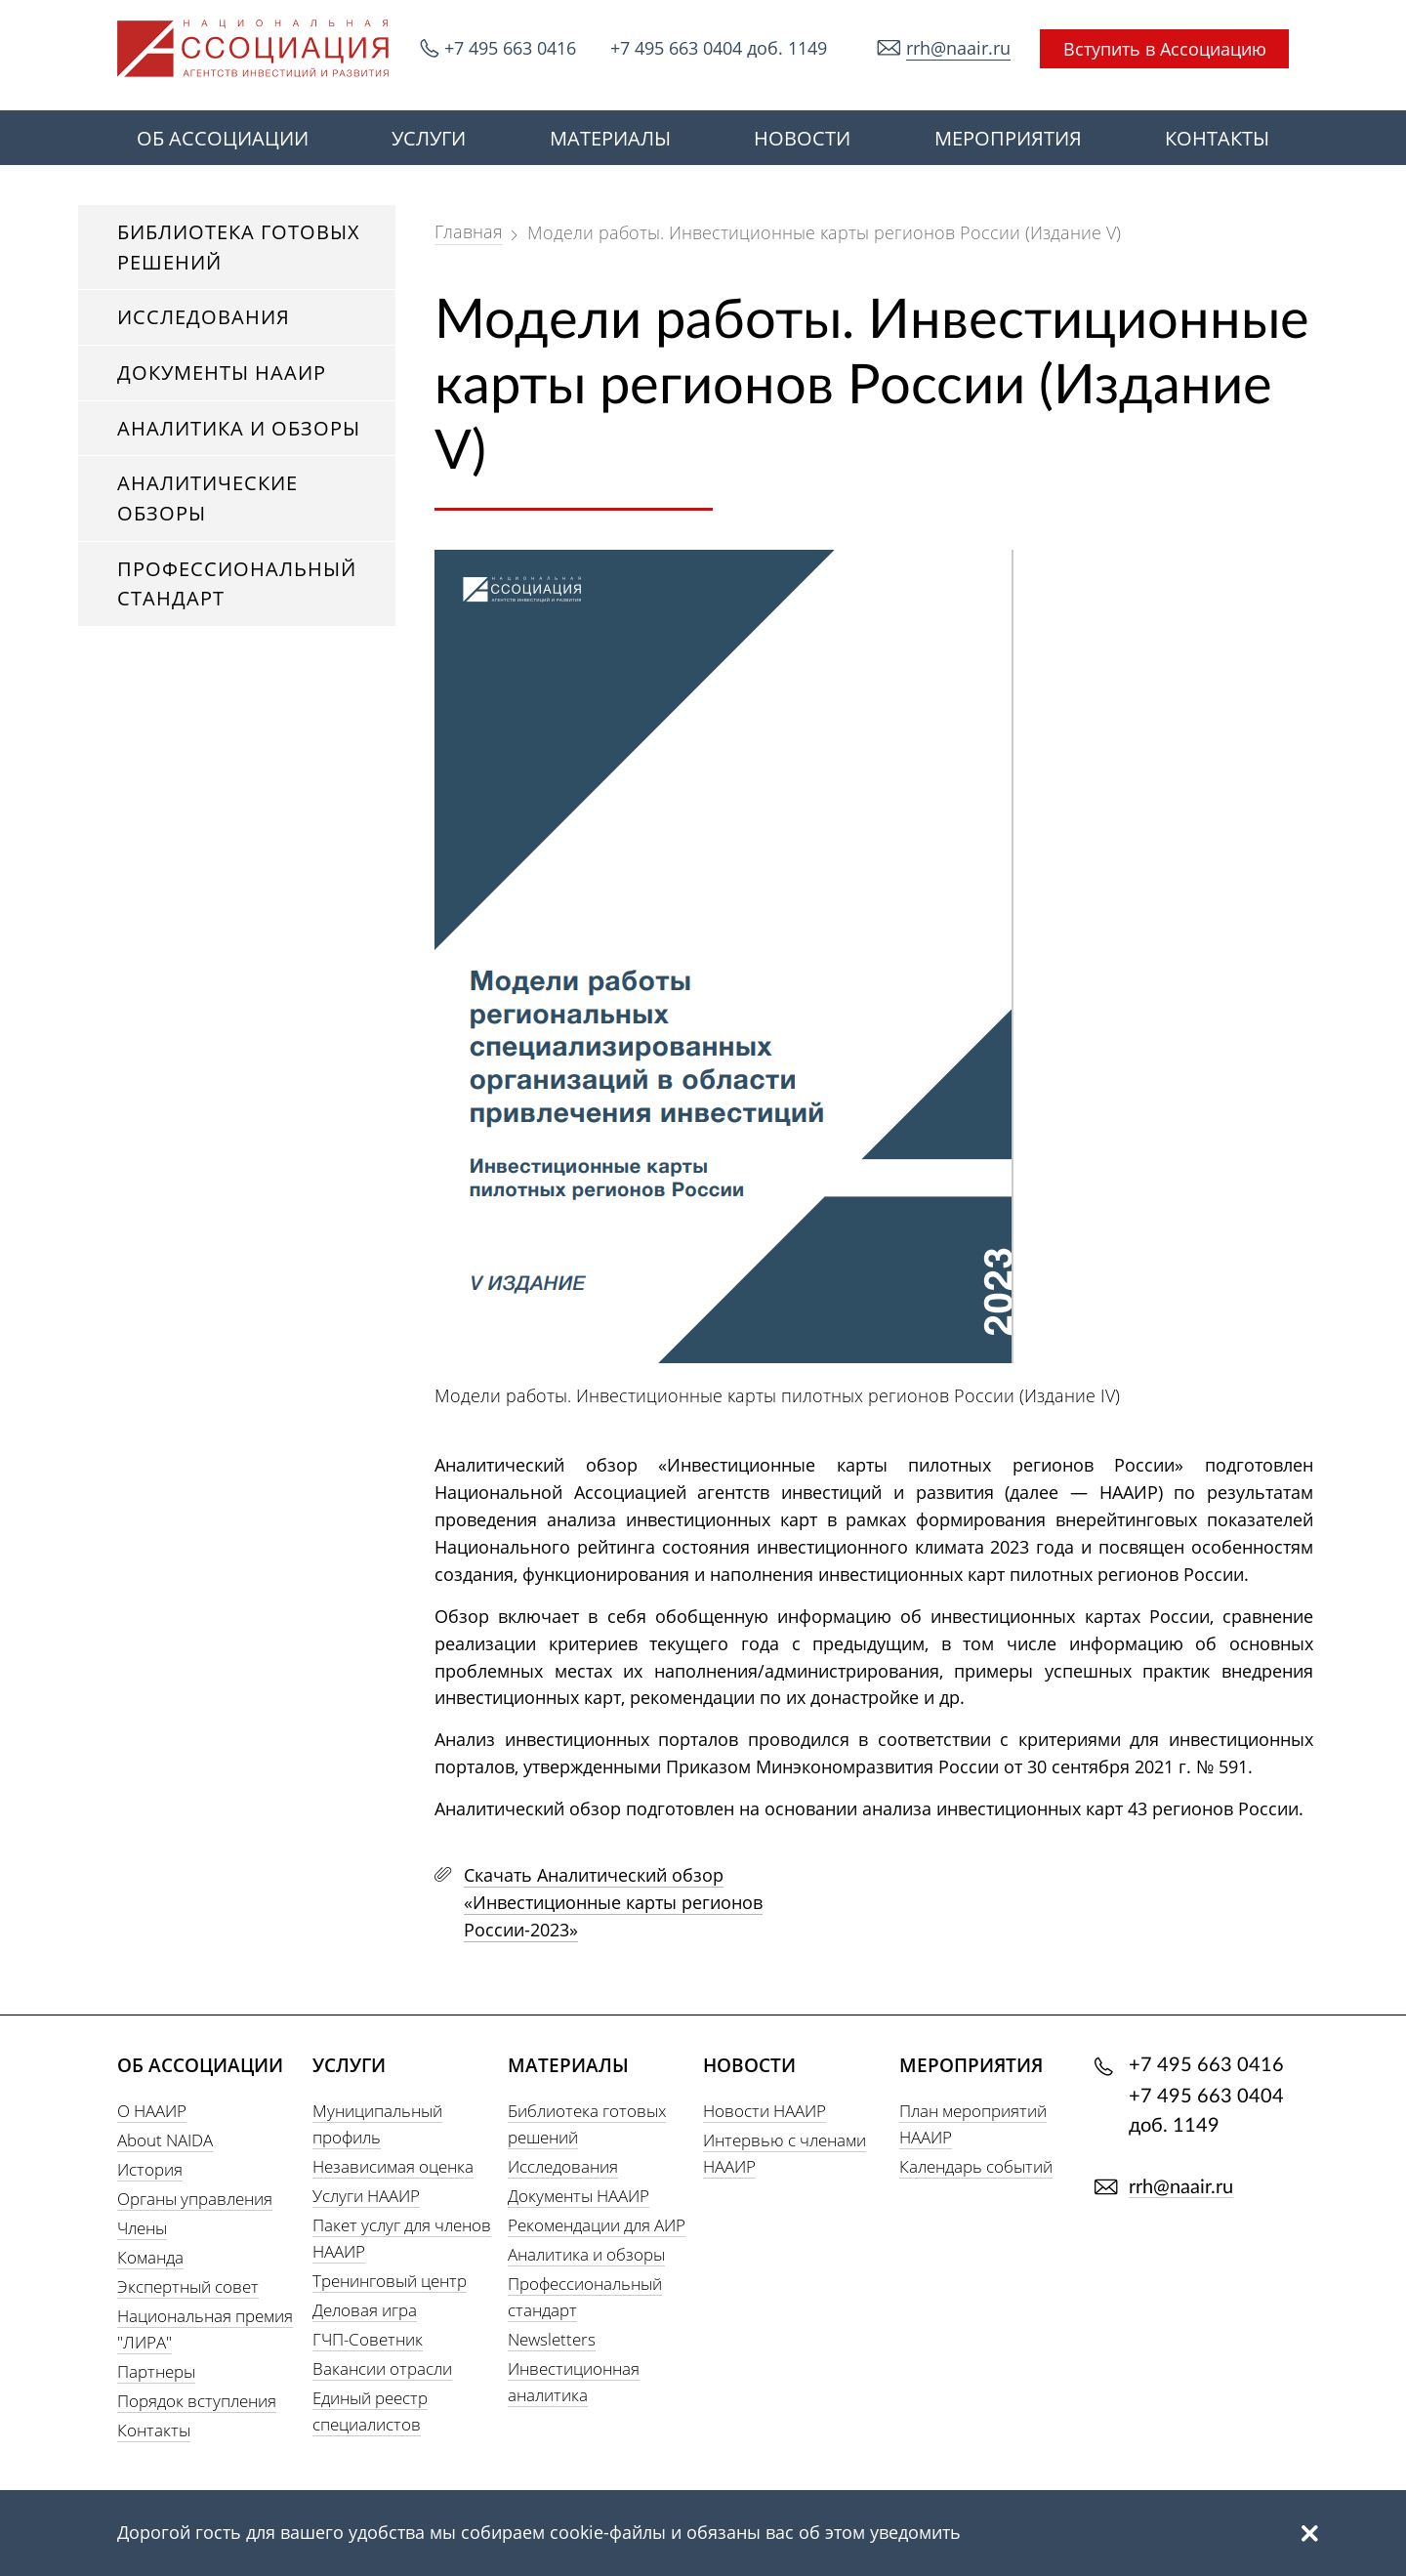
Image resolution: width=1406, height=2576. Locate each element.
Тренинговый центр (389, 2280)
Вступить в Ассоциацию (1164, 49)
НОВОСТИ (802, 138)
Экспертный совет (188, 2286)
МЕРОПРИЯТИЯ (1008, 138)
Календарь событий (976, 2166)
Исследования (203, 317)
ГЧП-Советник (367, 2339)
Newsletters (552, 2339)
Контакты (153, 2430)
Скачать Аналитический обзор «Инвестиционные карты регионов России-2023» (613, 1902)
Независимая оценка (393, 2166)
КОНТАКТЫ (1217, 138)
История (150, 2169)
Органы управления (194, 2198)
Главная (468, 231)
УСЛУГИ (429, 138)
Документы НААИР (221, 372)
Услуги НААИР (366, 2195)
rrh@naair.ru (958, 48)
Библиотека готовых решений (238, 247)
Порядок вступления (196, 2400)
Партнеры (156, 2371)
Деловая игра (364, 2310)
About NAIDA (165, 2140)
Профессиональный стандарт (236, 584)
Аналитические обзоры (207, 498)
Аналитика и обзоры (238, 428)
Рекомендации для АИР (596, 2225)
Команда (150, 2257)
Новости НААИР (764, 2110)
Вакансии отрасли (382, 2368)
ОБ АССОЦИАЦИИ (223, 138)
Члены (142, 2228)
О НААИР (151, 2110)
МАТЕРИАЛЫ (610, 138)
